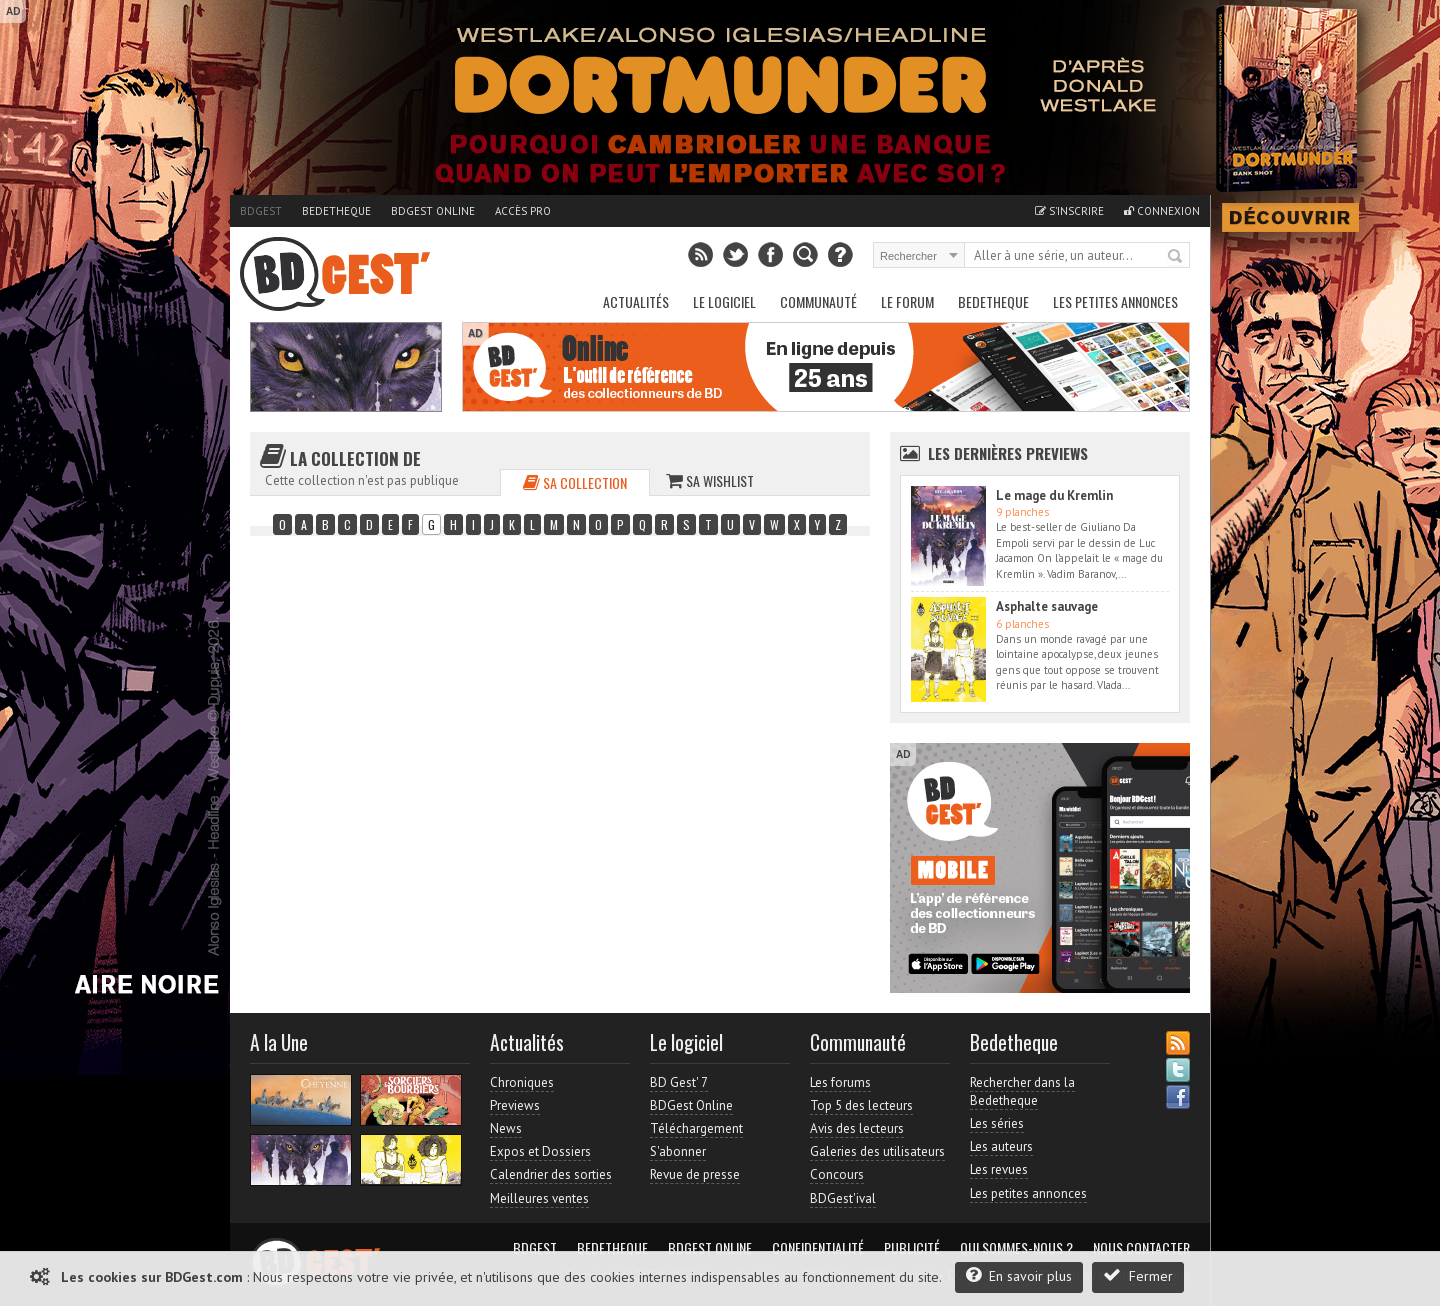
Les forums (840, 1082)
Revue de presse (695, 1174)
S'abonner (678, 1151)
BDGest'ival (843, 1198)
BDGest (261, 211)
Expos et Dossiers (540, 1151)
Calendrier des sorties (551, 1174)
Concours (837, 1174)
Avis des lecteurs (857, 1128)
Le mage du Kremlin (1054, 495)
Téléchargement (696, 1128)
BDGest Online (433, 211)
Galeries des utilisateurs (877, 1151)
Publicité (912, 1248)
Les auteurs (1001, 1146)
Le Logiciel (724, 301)
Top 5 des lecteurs (861, 1105)
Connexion (1162, 211)
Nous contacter (1141, 1248)
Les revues (999, 1169)
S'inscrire (1069, 211)
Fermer (1138, 1275)
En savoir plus (1019, 1275)
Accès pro (523, 211)
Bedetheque (336, 211)
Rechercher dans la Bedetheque (1022, 1091)
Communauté (818, 301)
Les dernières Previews (1008, 453)
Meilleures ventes (539, 1198)
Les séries (997, 1123)
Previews (515, 1105)
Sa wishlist (710, 480)
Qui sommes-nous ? (1016, 1248)
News (506, 1128)
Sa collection (575, 482)
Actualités (636, 301)
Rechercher (1176, 257)
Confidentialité (818, 1248)
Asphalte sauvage (1047, 606)
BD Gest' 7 (679, 1082)
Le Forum (907, 301)
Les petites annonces (1115, 301)
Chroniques (522, 1082)
